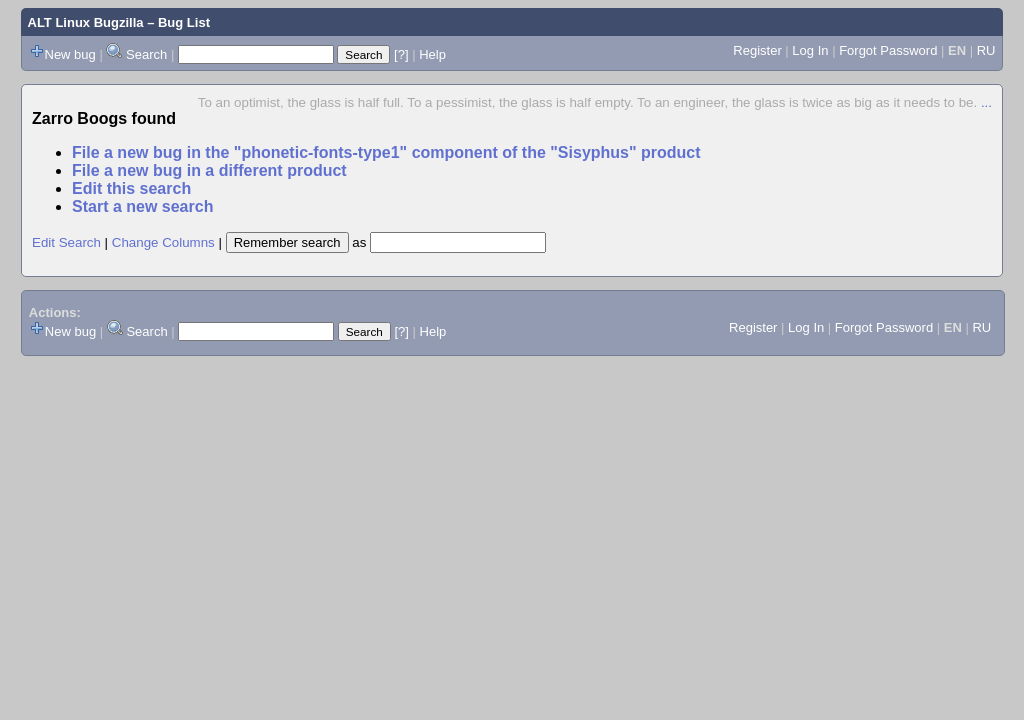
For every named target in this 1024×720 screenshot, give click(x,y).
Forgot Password (888, 50)
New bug (70, 54)
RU (986, 50)
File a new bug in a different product (209, 170)
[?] (401, 54)
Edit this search (131, 188)
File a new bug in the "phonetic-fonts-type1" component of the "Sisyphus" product (386, 152)
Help (432, 54)
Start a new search (142, 206)
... (986, 102)
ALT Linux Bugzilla (86, 22)
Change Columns (163, 242)
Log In (810, 50)
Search (146, 54)
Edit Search (66, 242)
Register (757, 50)
